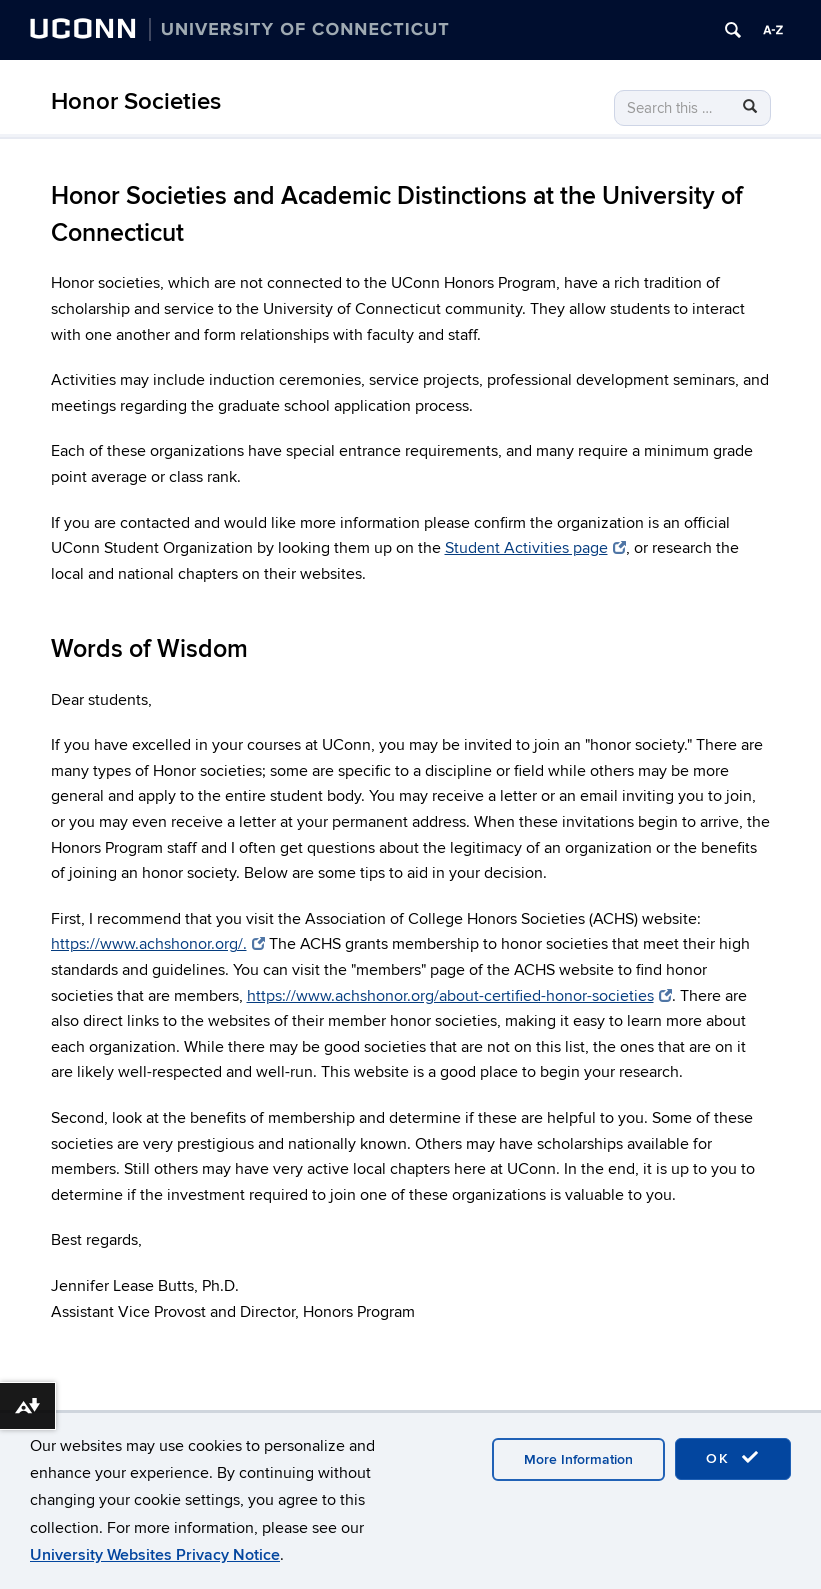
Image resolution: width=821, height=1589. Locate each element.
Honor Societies (136, 101)
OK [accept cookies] (733, 1458)
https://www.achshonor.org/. (158, 944)
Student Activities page (535, 548)
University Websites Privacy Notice (155, 1555)
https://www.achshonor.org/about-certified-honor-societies (459, 996)
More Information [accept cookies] (578, 1459)
